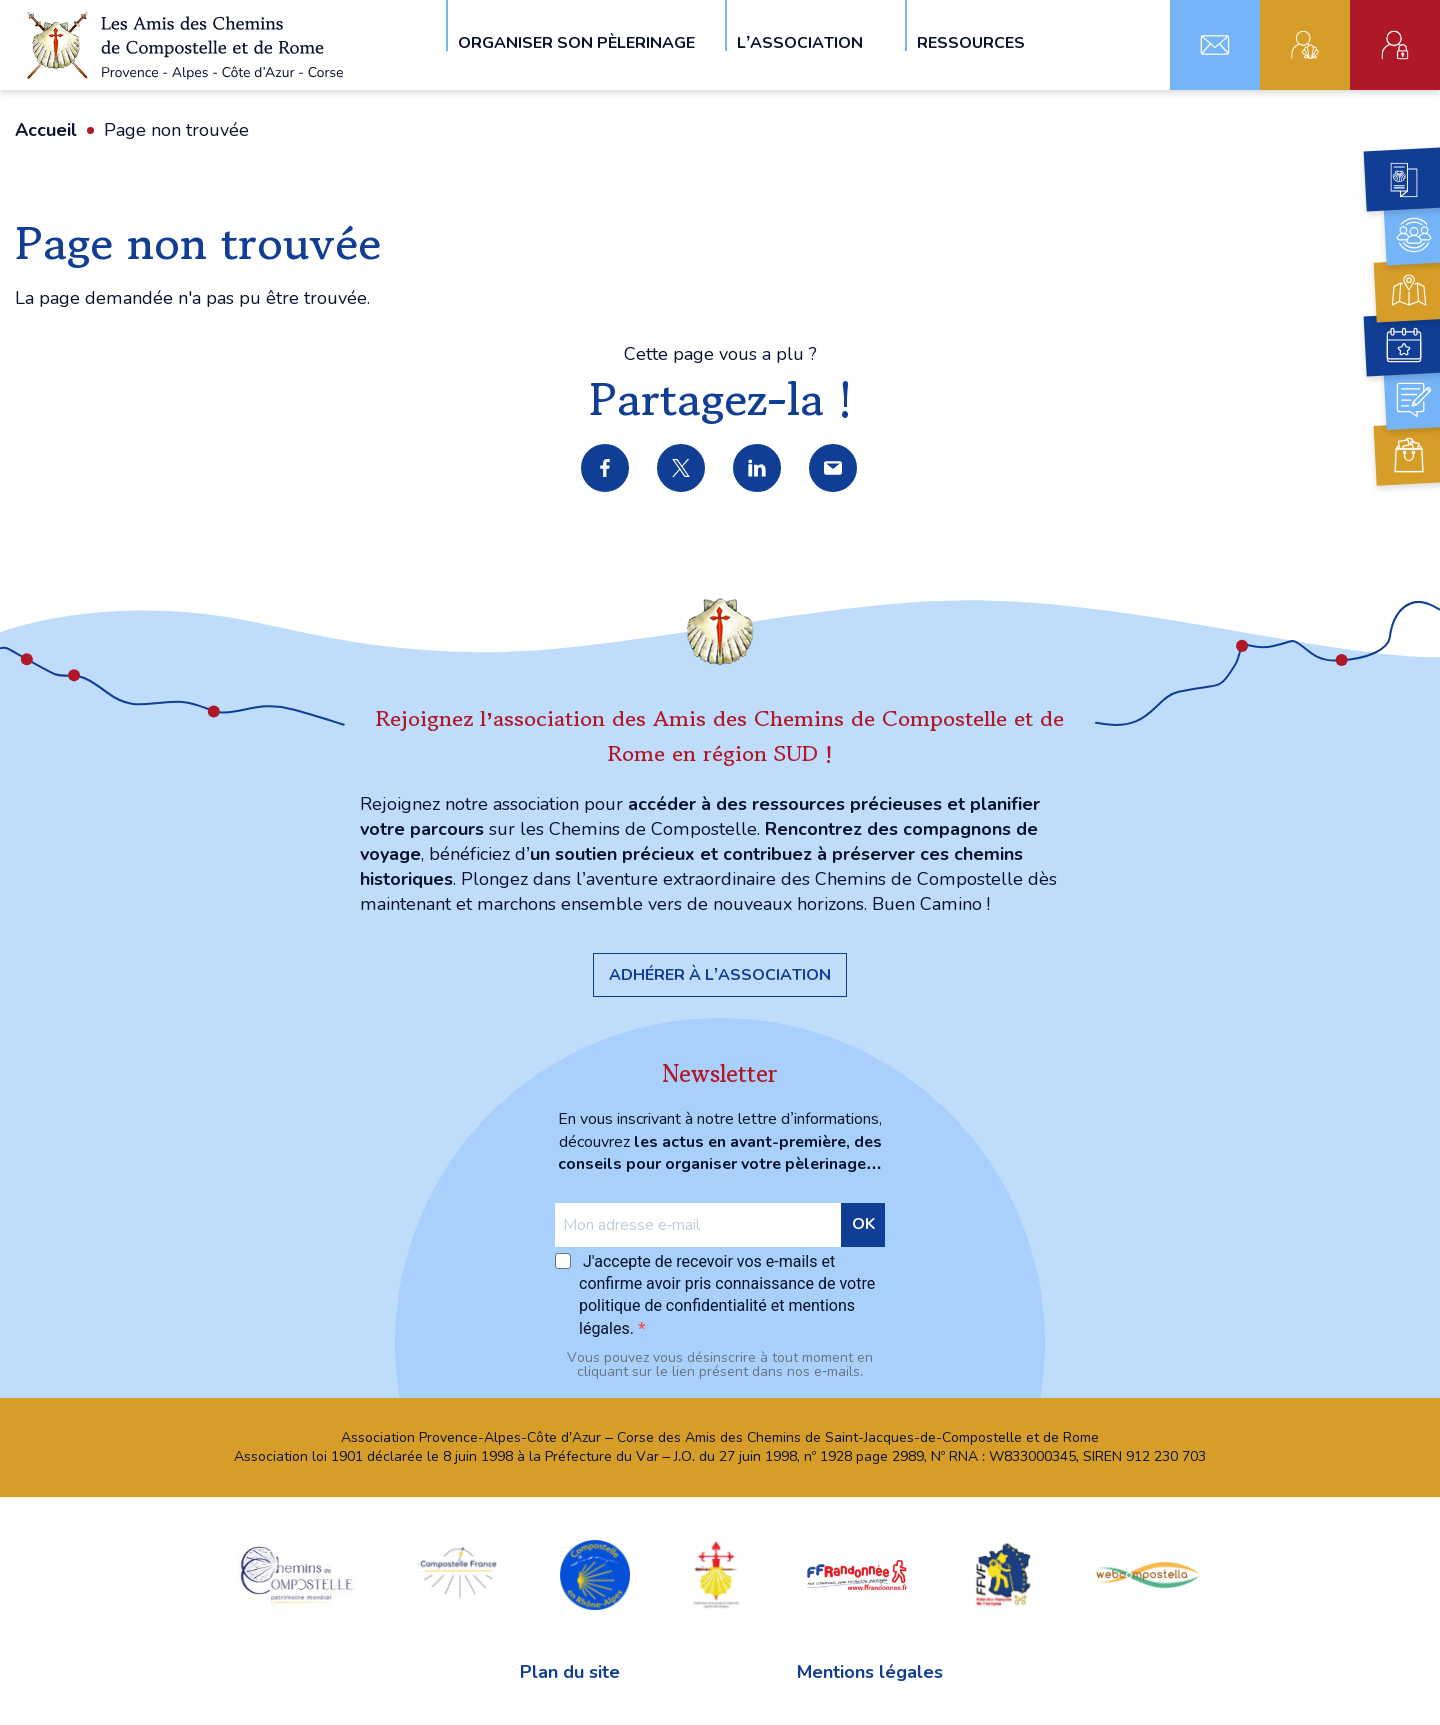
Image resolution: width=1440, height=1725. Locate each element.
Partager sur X (682, 469)
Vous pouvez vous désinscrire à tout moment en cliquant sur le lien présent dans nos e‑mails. (720, 1365)
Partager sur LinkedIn (758, 469)
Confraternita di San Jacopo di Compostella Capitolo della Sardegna (716, 1574)
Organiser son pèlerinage (576, 41)
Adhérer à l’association (720, 975)
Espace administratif (1395, 45)
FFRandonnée (857, 1574)
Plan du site (570, 1672)
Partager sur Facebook (606, 469)
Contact (1215, 45)
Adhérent (1305, 45)
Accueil (46, 130)
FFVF (1002, 1574)
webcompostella (1148, 1574)
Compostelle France (458, 1574)
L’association (800, 41)
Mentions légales (870, 1672)
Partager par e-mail (834, 469)
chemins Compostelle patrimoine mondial (297, 1574)
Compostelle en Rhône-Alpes (595, 1574)
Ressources (971, 41)
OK (863, 1224)
